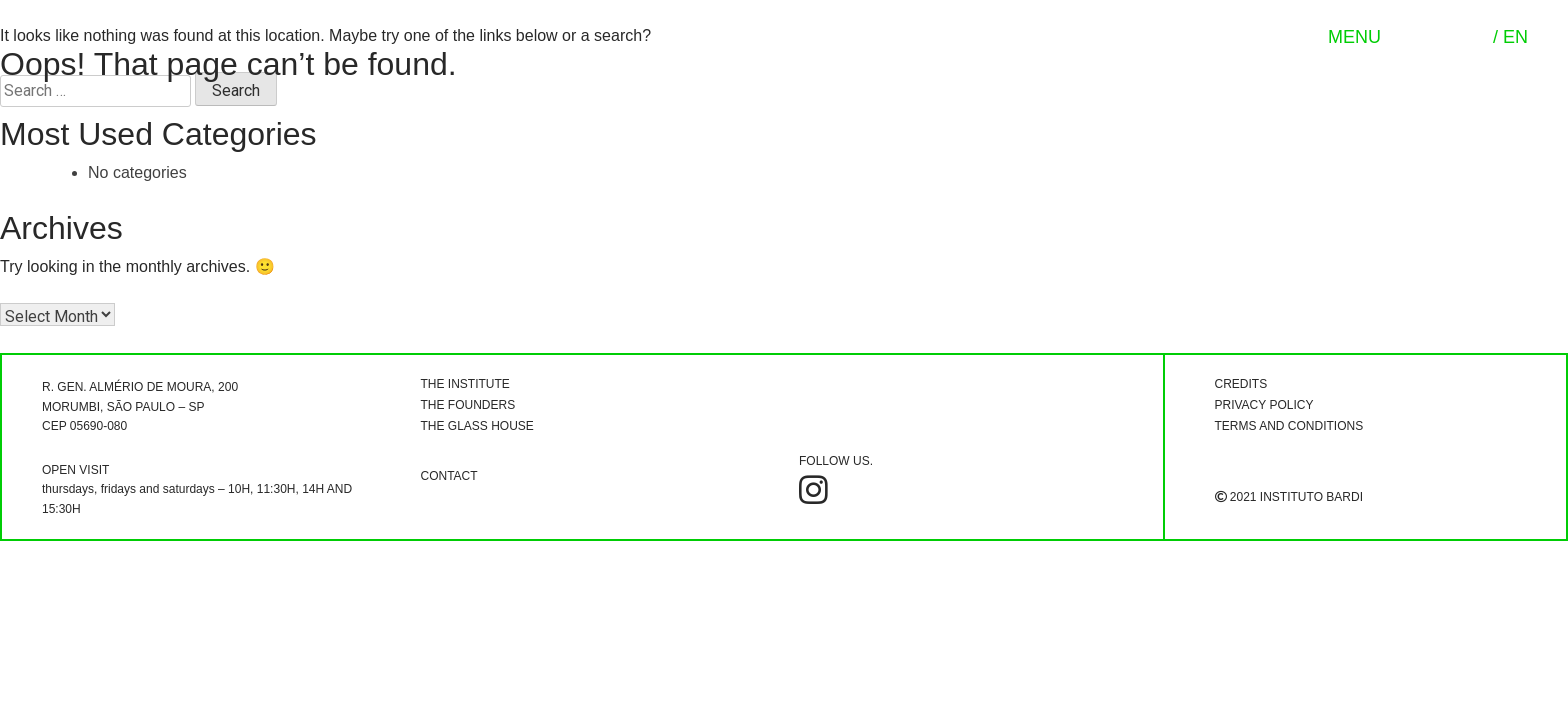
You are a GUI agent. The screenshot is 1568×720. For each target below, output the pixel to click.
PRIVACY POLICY (1264, 405)
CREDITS (1241, 384)
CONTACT (449, 476)
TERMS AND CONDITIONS (1289, 426)
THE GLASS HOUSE (477, 426)
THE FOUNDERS (468, 405)
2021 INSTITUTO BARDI (1289, 497)
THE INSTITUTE (465, 384)
